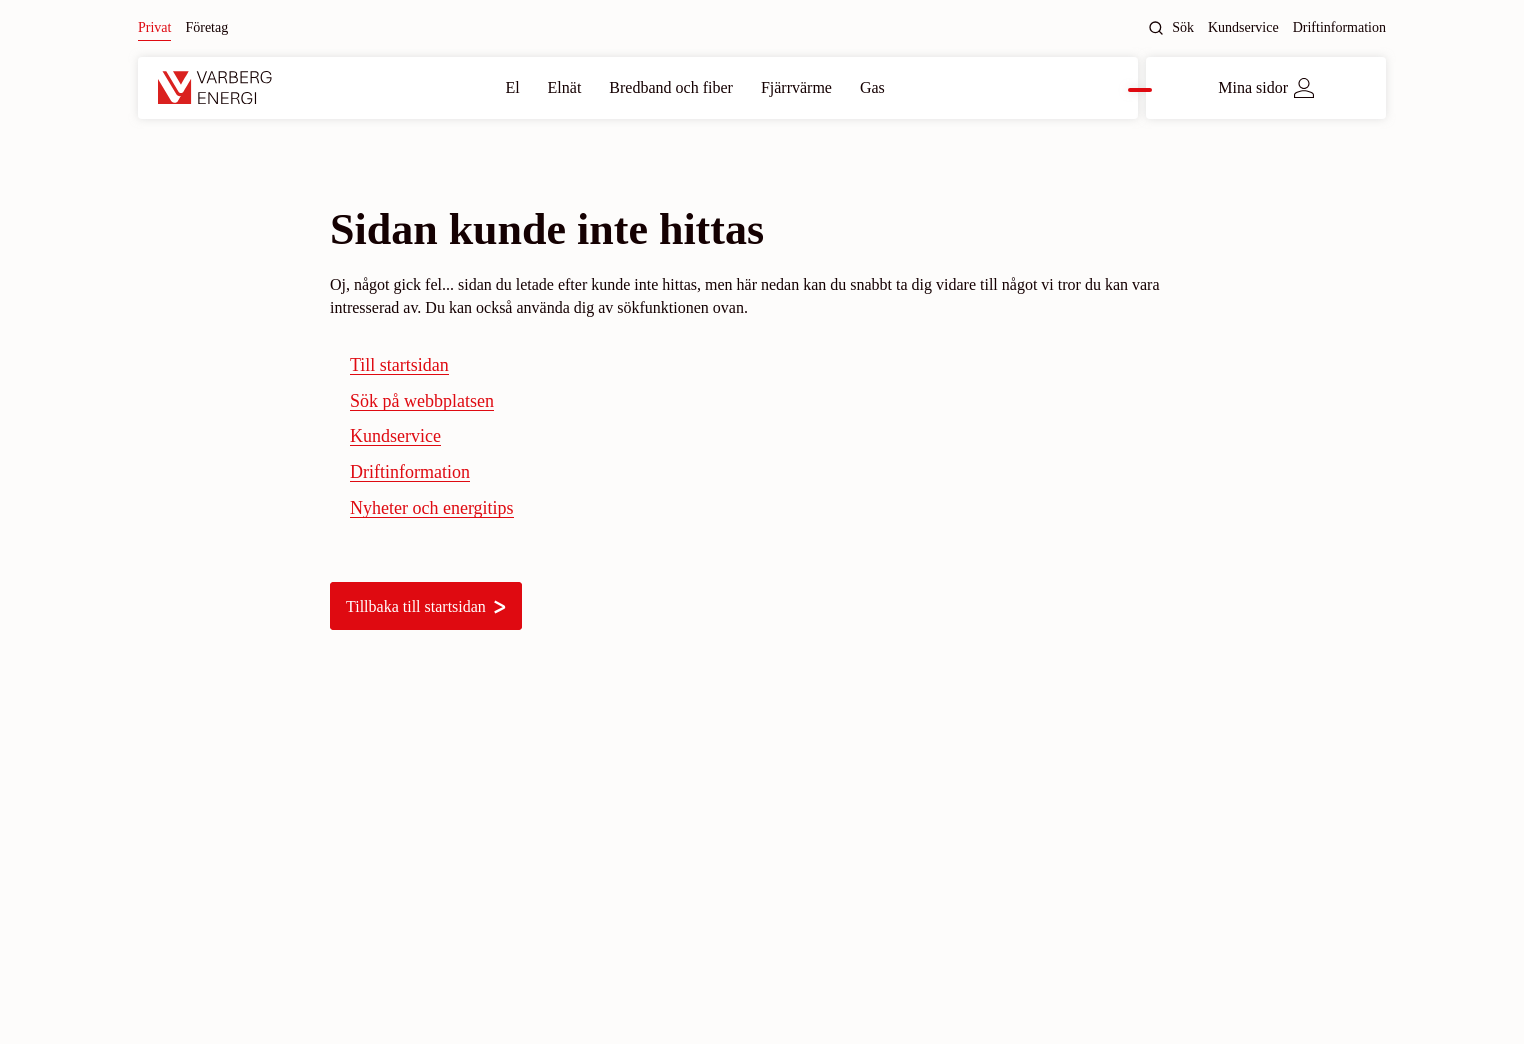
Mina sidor (1266, 88)
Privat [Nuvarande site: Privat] (154, 27)
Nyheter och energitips (432, 508)
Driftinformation (1339, 27)
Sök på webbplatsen (422, 401)
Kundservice (1243, 27)
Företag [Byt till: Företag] (206, 27)
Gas (872, 87)
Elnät (565, 87)
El (512, 87)
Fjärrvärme (796, 87)
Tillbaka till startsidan (426, 606)
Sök (1171, 28)
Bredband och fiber (671, 87)
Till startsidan (399, 365)
